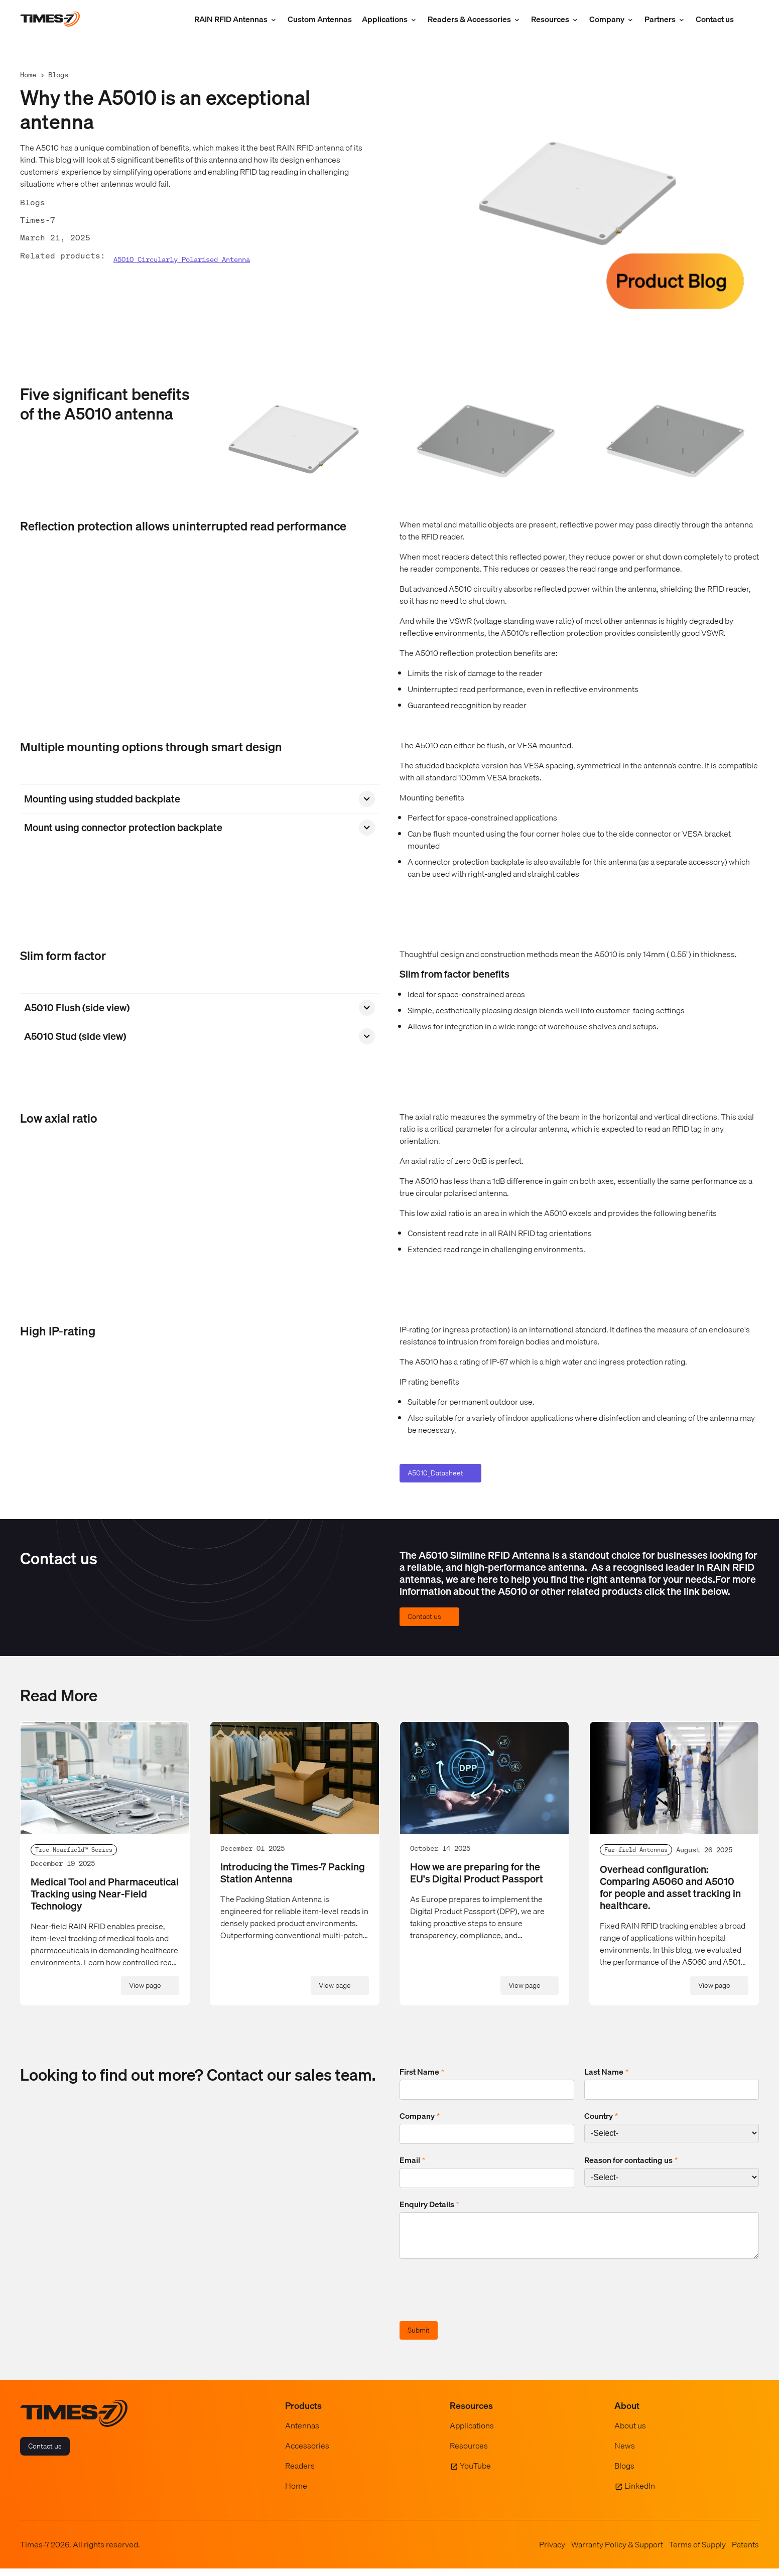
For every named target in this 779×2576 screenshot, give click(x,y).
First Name (422, 2072)
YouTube (475, 2473)
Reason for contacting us (631, 2160)
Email (412, 2160)
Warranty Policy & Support (617, 2551)
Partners (660, 19)
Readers (300, 2473)
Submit (419, 2337)
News (624, 2453)
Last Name (606, 2072)
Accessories (307, 2453)
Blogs (58, 74)
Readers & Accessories (469, 19)
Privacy (552, 2551)
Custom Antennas (320, 19)
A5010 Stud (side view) (75, 1036)
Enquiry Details (429, 2204)
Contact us (715, 19)
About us (630, 2432)
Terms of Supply (697, 2551)
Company (606, 19)
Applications (385, 19)
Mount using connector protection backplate (123, 828)
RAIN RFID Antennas (231, 19)
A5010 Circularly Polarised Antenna (181, 259)
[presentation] (476, 2299)
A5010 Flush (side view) (76, 1008)
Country (601, 2116)
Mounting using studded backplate (102, 799)
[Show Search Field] (749, 19)
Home (28, 74)
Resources (550, 19)
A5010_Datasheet (435, 1472)
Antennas (302, 2432)
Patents (745, 2551)
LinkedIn (639, 2493)
